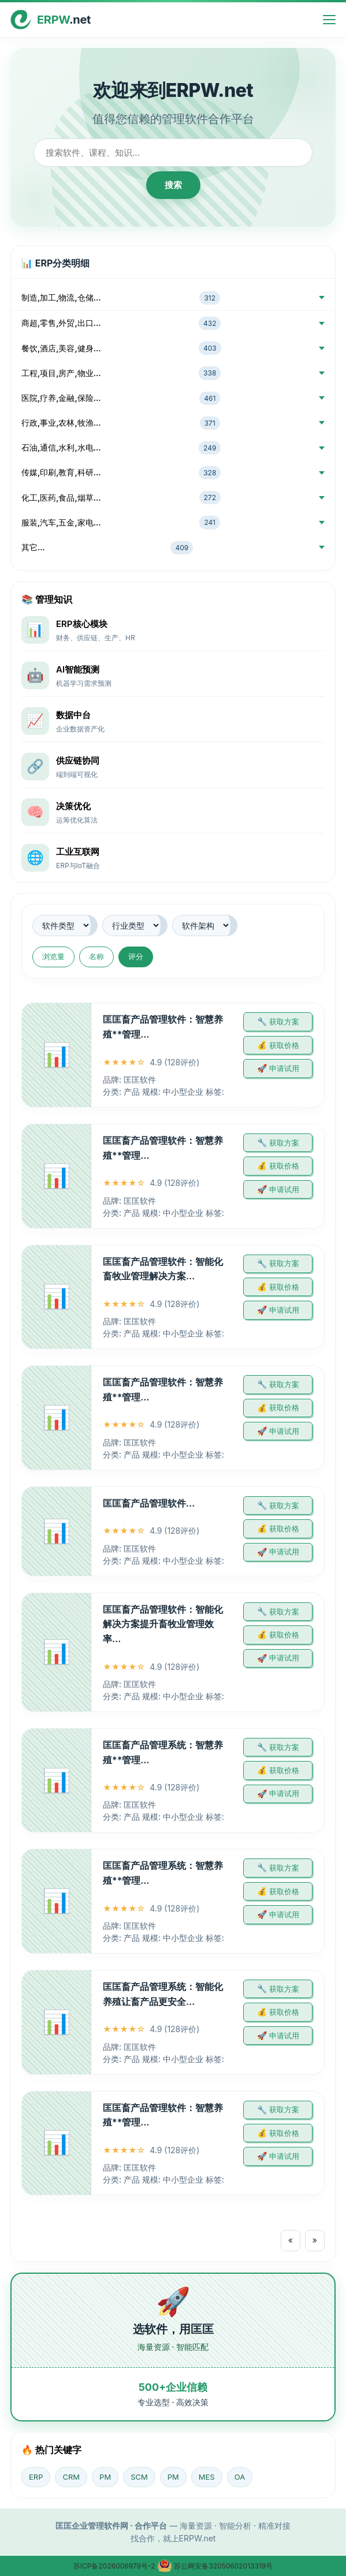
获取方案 (284, 1021)
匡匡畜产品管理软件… (149, 1503)
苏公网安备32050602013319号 (215, 2566)
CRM (71, 2476)
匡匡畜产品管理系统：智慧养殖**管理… (163, 1752)
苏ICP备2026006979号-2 (115, 2566)
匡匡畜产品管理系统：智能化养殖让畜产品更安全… (163, 1994)
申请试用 (284, 1068)
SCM (139, 2476)
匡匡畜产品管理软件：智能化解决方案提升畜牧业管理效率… (163, 1624)
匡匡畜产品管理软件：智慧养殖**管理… (163, 1026)
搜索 (173, 184)
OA (240, 2476)
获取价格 (284, 1045)
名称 (96, 956)
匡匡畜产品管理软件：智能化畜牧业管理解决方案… (163, 1269)
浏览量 (53, 956)
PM (105, 2476)
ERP (36, 2476)
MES (207, 2476)
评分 (135, 956)
